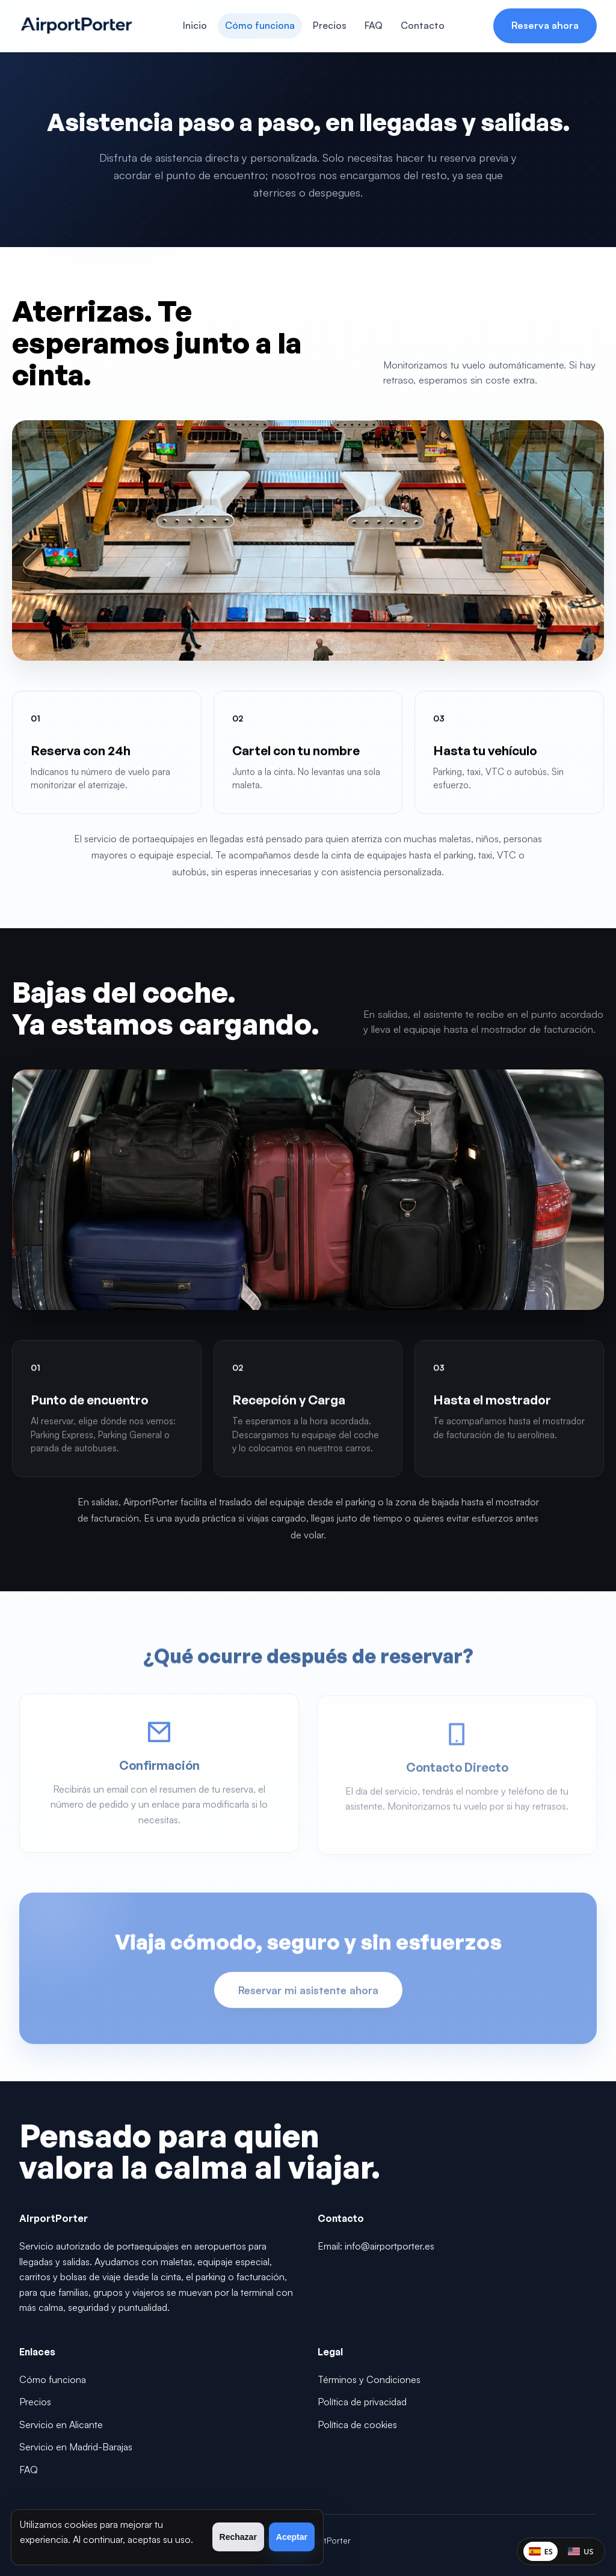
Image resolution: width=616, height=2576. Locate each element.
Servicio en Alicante (61, 2424)
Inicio (195, 25)
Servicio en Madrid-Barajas (75, 2447)
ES (536, 2550)
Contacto (423, 25)
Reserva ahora (545, 25)
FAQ (374, 25)
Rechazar (238, 2537)
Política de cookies (357, 2424)
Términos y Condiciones (369, 2379)
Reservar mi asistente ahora (308, 1993)
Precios (329, 25)
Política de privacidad (362, 2402)
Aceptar (291, 2537)
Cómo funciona (260, 25)
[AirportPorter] (76, 26)
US (579, 2550)
